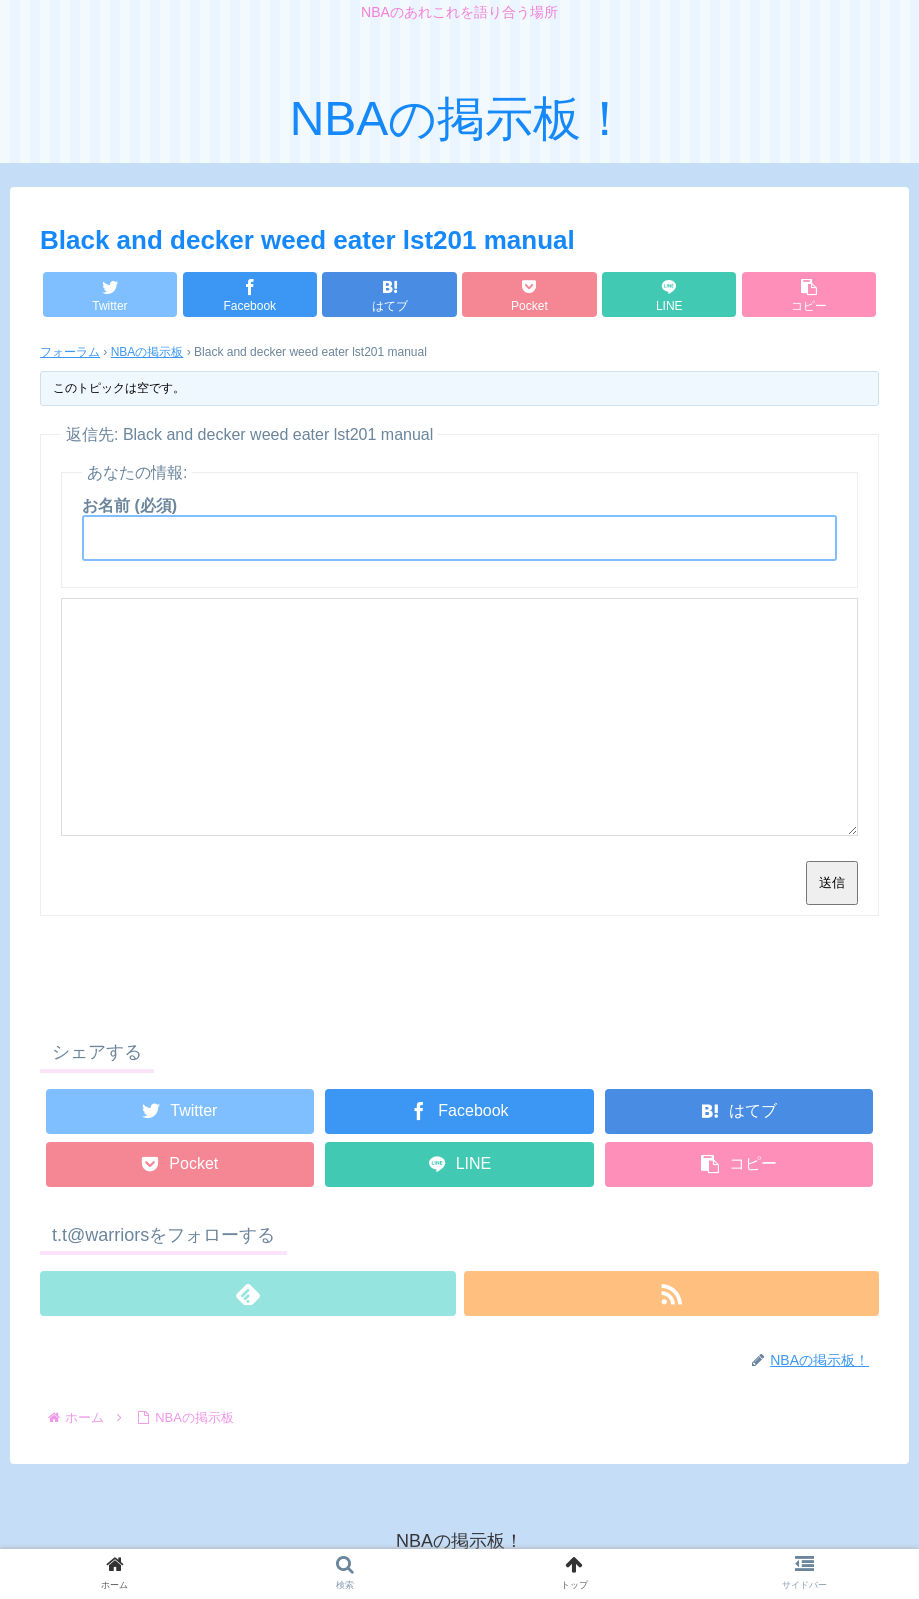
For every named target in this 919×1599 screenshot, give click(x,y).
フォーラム (70, 352)
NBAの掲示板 (147, 352)
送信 (832, 882)
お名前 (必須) (129, 505)
